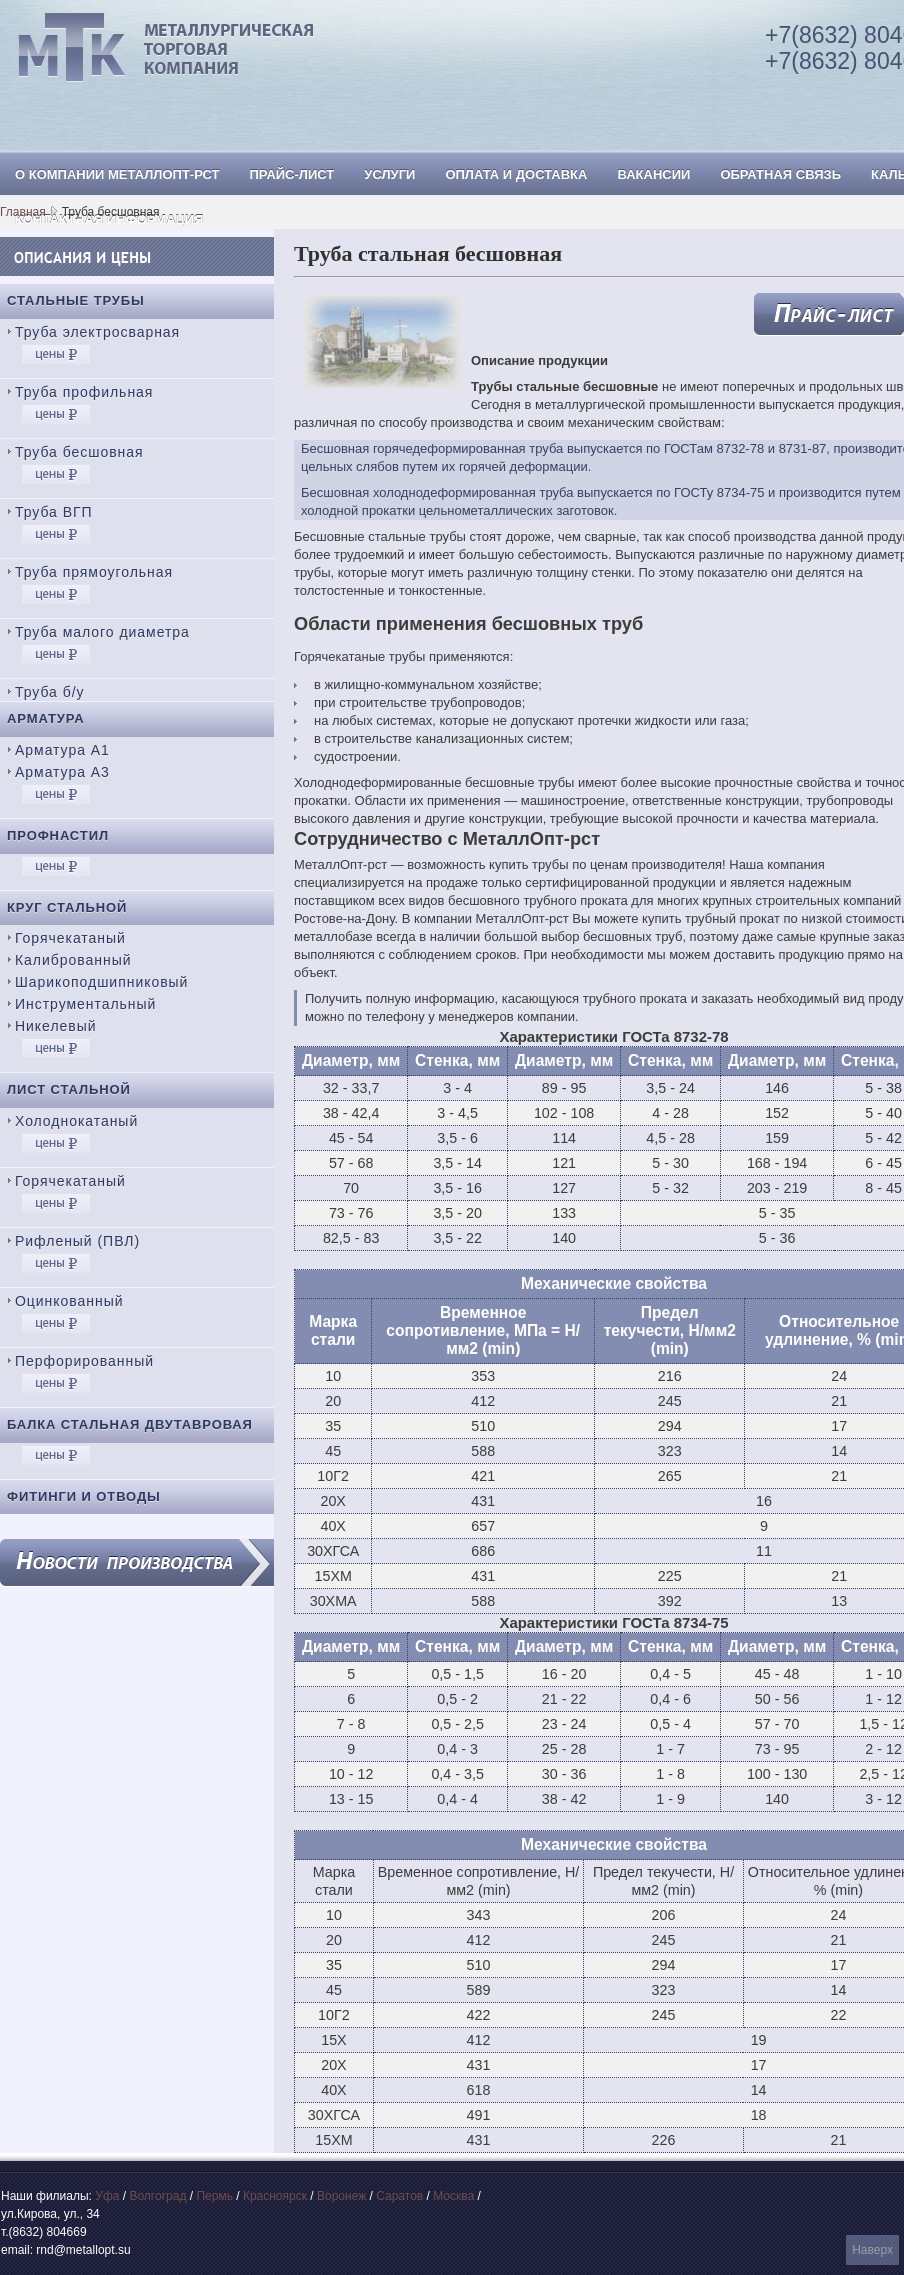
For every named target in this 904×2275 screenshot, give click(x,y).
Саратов (399, 2196)
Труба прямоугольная (94, 572)
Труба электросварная (97, 332)
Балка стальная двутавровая (130, 1424)
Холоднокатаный (76, 1121)
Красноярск (275, 2196)
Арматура (46, 718)
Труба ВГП (54, 512)
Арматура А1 (62, 750)
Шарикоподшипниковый (101, 982)
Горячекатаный (70, 938)
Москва (453, 2196)
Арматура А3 (62, 772)
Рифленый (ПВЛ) (77, 1241)
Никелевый (55, 1026)
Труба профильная (84, 392)
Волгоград (157, 2196)
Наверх (872, 2250)
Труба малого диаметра (102, 632)
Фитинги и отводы (84, 1496)
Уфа (107, 2196)
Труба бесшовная (79, 452)
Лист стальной (69, 1089)
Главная (23, 212)
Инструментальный (85, 1004)
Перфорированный (84, 1361)
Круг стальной (67, 907)
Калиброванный (73, 960)
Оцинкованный (69, 1301)
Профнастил (58, 835)
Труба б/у (50, 692)
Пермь (214, 2196)
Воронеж (341, 2196)
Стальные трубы (76, 300)
